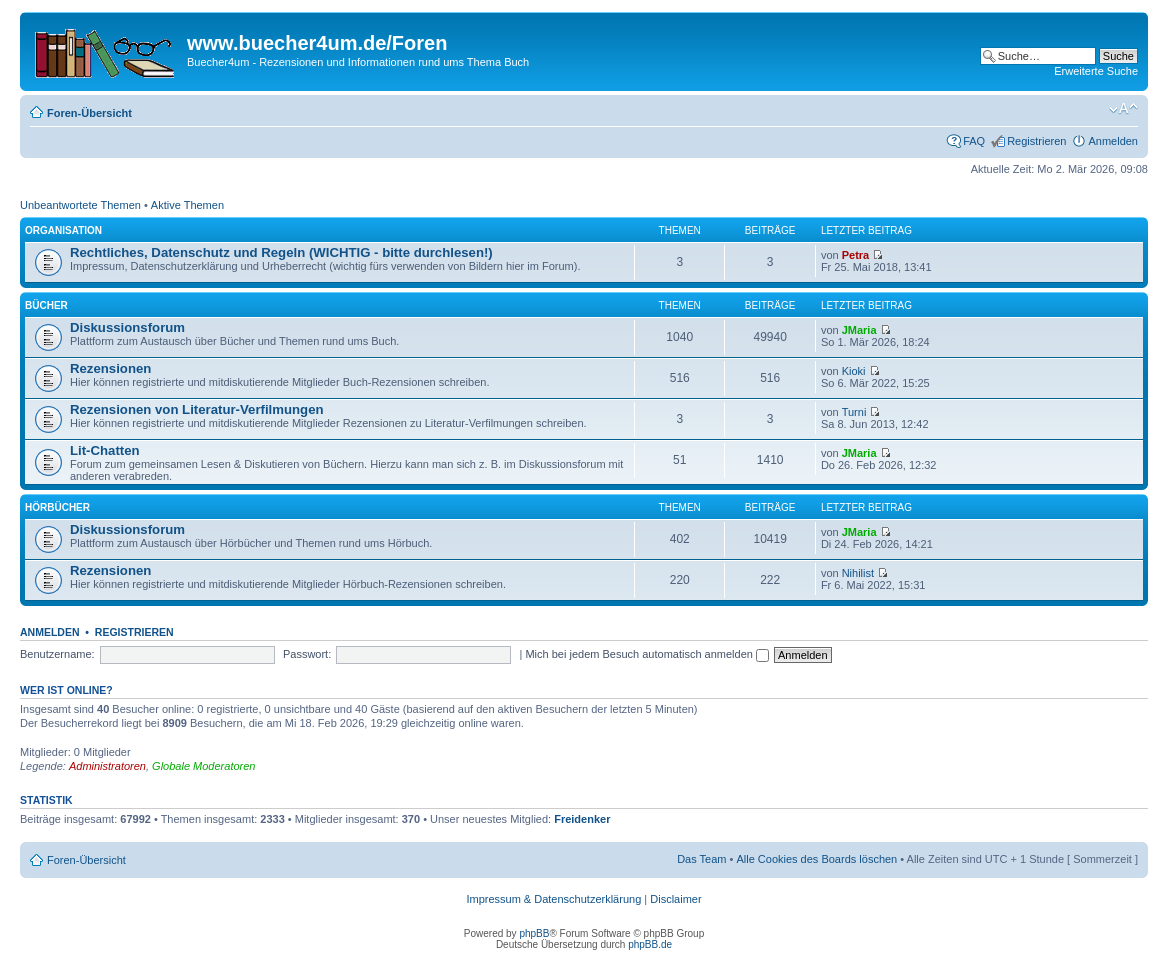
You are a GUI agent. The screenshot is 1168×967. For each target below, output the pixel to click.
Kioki (854, 371)
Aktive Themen (187, 205)
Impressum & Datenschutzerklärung (553, 899)
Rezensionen (110, 368)
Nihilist (858, 573)
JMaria (859, 330)
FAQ (974, 141)
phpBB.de (650, 944)
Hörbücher (57, 507)
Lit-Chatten (105, 450)
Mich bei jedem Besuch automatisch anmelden (647, 654)
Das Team (701, 859)
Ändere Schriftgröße (1123, 109)
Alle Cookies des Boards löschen (816, 859)
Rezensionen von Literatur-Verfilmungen (197, 409)
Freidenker (582, 819)
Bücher (46, 305)
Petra (856, 255)
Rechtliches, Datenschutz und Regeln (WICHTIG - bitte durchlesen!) (281, 252)
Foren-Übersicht (89, 113)
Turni (854, 412)
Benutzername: (57, 654)
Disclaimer (675, 899)
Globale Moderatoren (203, 766)
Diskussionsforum (127, 327)
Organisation (63, 230)
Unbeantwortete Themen (80, 205)
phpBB (534, 933)
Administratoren (107, 766)
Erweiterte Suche (1096, 71)
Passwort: (307, 654)
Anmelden (1113, 141)
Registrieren (1036, 141)
